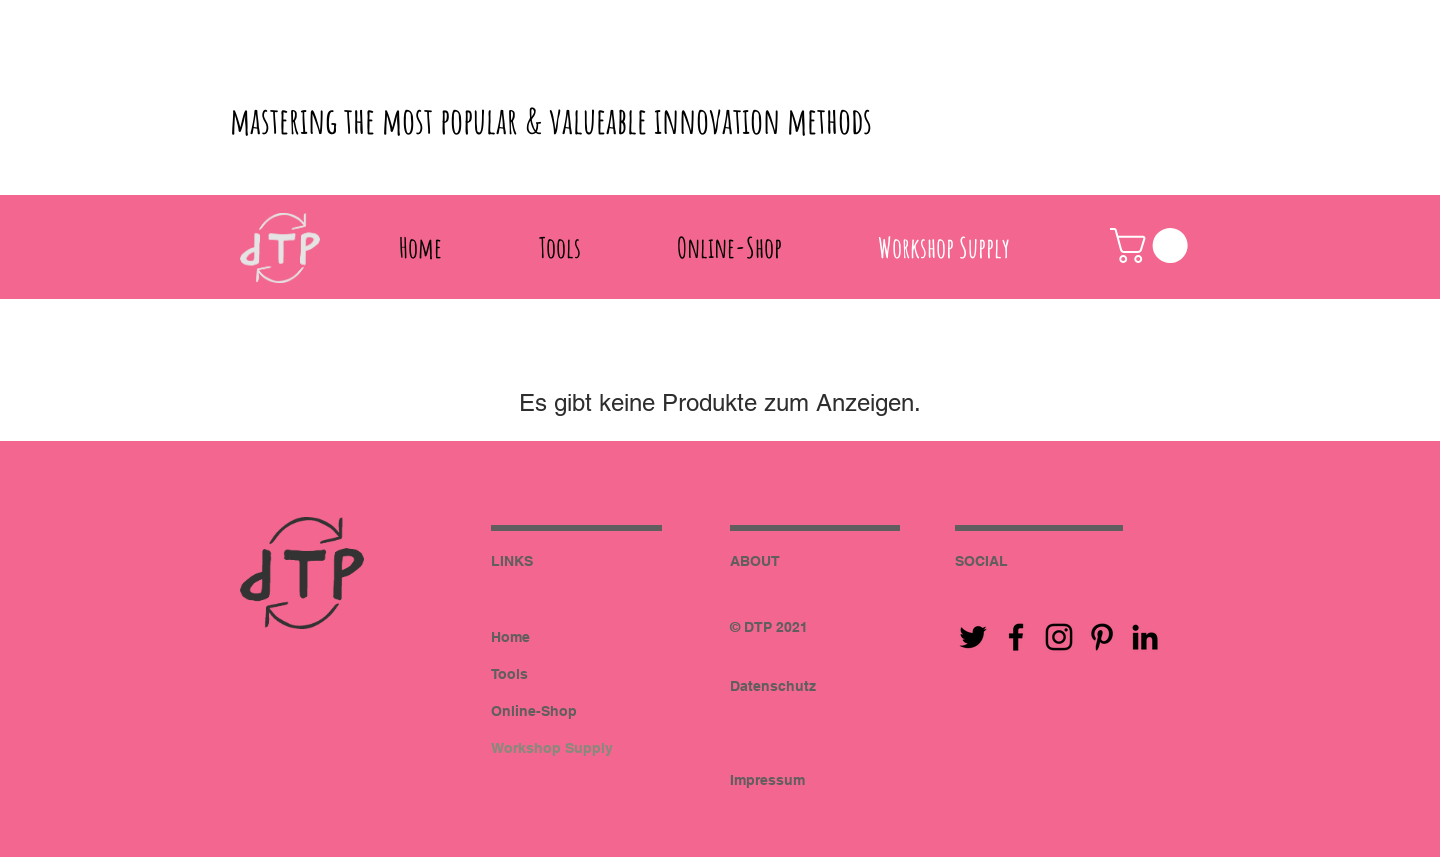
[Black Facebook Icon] (1016, 637)
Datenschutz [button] (773, 686)
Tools (509, 674)
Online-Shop (534, 711)
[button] (1153, 245)
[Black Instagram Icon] (1059, 637)
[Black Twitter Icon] (973, 637)
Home (510, 637)
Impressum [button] (767, 780)
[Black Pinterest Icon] (1102, 637)
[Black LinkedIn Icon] (1145, 637)
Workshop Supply (552, 748)
